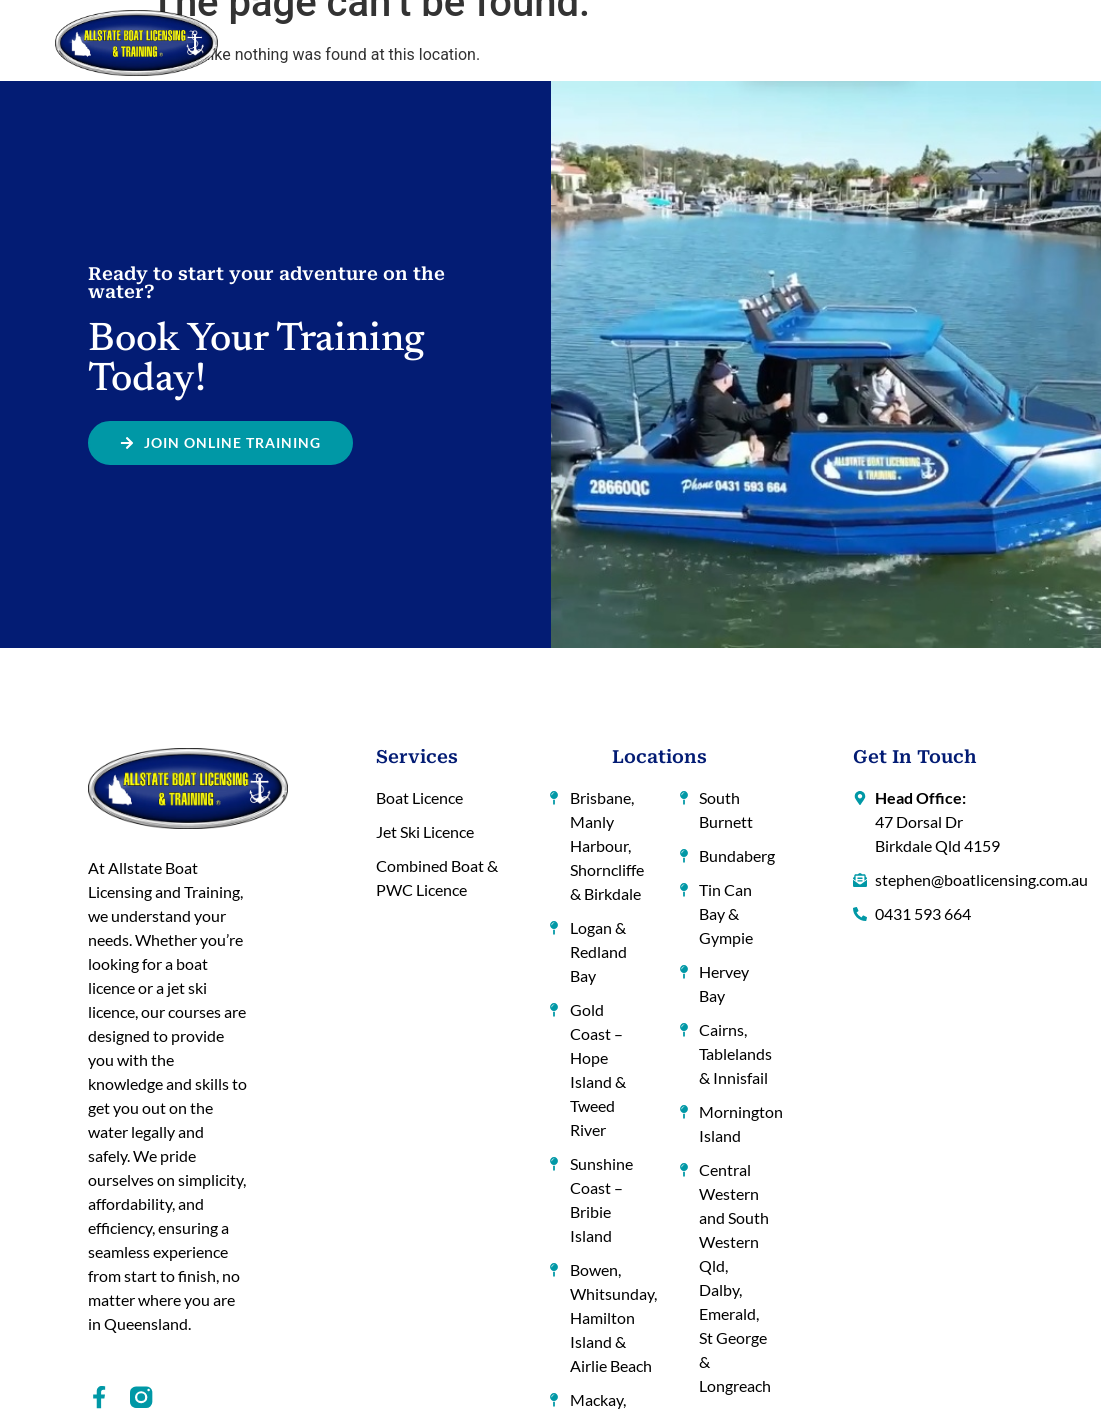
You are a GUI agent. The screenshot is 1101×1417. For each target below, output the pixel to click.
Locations (611, 43)
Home (290, 42)
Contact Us (974, 42)
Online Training (736, 42)
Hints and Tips (864, 42)
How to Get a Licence (468, 42)
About (350, 42)
